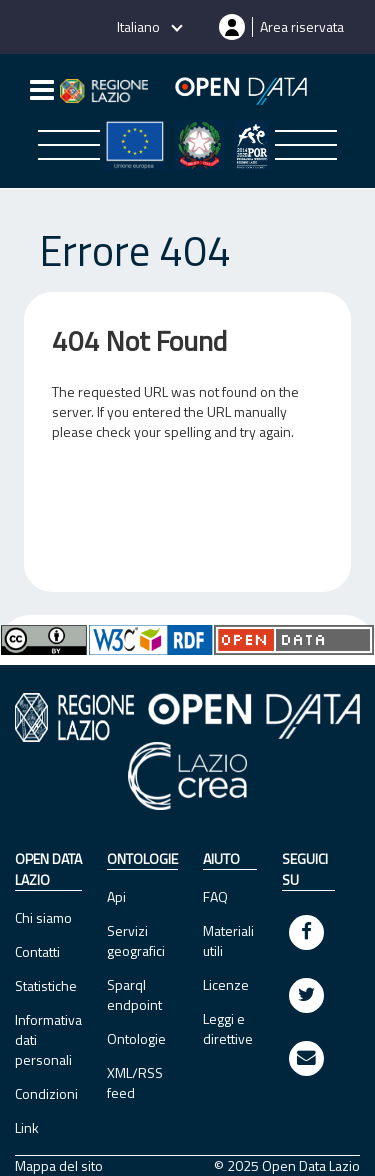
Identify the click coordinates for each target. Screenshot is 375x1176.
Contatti (37, 951)
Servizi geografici (136, 940)
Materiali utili (228, 940)
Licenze (226, 984)
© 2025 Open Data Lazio (287, 1166)
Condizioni (46, 1093)
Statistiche (46, 985)
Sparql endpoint (134, 994)
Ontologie (136, 1038)
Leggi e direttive (228, 1028)
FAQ (215, 896)
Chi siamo (43, 917)
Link (27, 1127)
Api (116, 896)
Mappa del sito (59, 1166)
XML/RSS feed (135, 1082)
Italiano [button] (140, 26)
